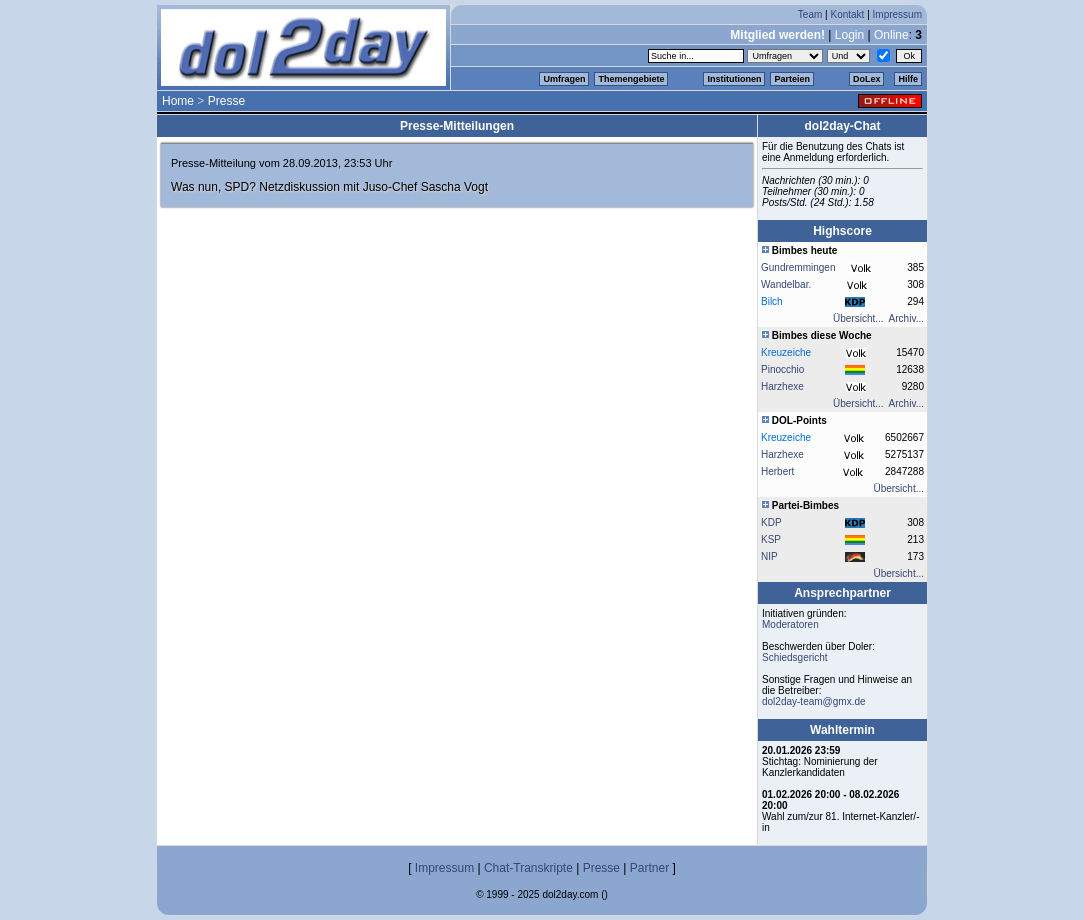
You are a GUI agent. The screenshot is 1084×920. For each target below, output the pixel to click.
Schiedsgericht (795, 657)
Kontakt (847, 14)
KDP (771, 522)
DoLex (867, 79)
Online (891, 35)
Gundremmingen (798, 267)
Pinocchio (782, 369)
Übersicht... (858, 318)
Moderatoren (790, 624)
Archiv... (906, 318)
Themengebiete (631, 79)
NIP (769, 556)
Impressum (897, 14)
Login (849, 35)
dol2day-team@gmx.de (814, 701)
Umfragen (564, 79)
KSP (771, 539)
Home (178, 101)
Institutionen (734, 79)
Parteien (792, 79)
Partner (649, 868)
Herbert (777, 471)
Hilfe (908, 79)
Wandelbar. (786, 284)
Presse (226, 101)
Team (810, 14)
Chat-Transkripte (528, 868)
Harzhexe (782, 386)
